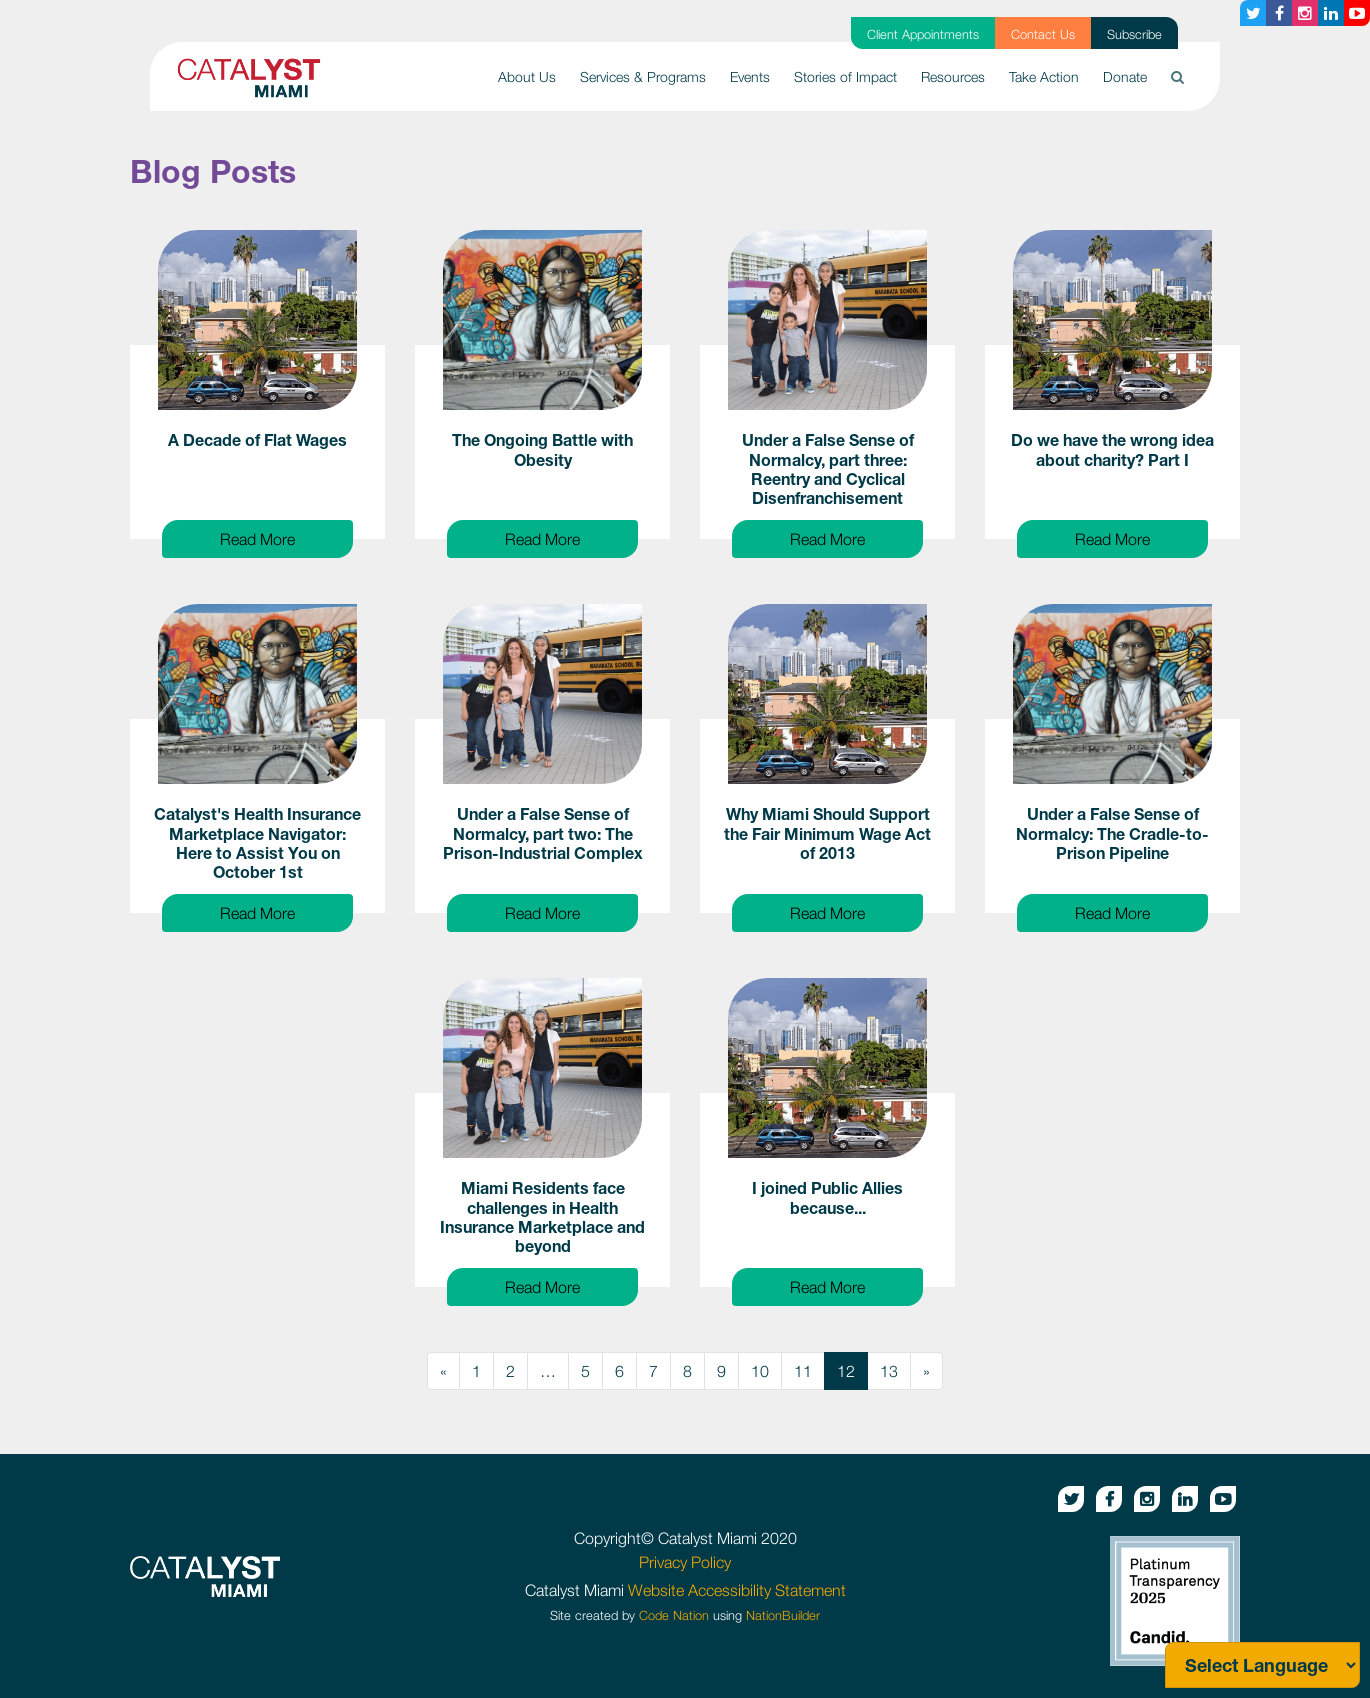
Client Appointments (923, 34)
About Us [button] (527, 76)
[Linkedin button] (1331, 13)
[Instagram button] (1305, 13)
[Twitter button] (1253, 13)
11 (803, 1371)
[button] (1177, 76)
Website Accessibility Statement (737, 1590)
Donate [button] (1125, 76)
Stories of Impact (845, 76)
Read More (286, 537)
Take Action (1044, 76)
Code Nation (674, 1615)
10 (760, 1371)
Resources (953, 76)
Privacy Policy (685, 1562)
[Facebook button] (1279, 13)
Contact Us (1043, 34)
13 (889, 1371)
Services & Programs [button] (643, 76)
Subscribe (1134, 34)
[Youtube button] (1357, 13)
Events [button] (750, 76)
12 (846, 1371)
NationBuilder (783, 1615)
